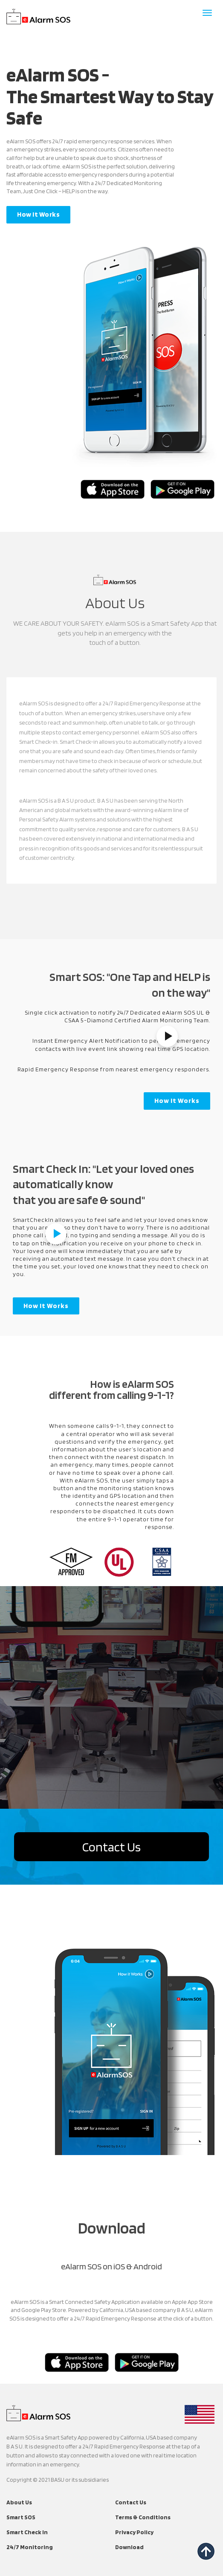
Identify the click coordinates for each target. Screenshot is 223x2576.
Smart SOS (20, 2517)
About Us (19, 2502)
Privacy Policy (134, 2532)
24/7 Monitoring (29, 2547)
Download (129, 2547)
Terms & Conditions (143, 2517)
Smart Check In (27, 2532)
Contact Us (111, 1846)
